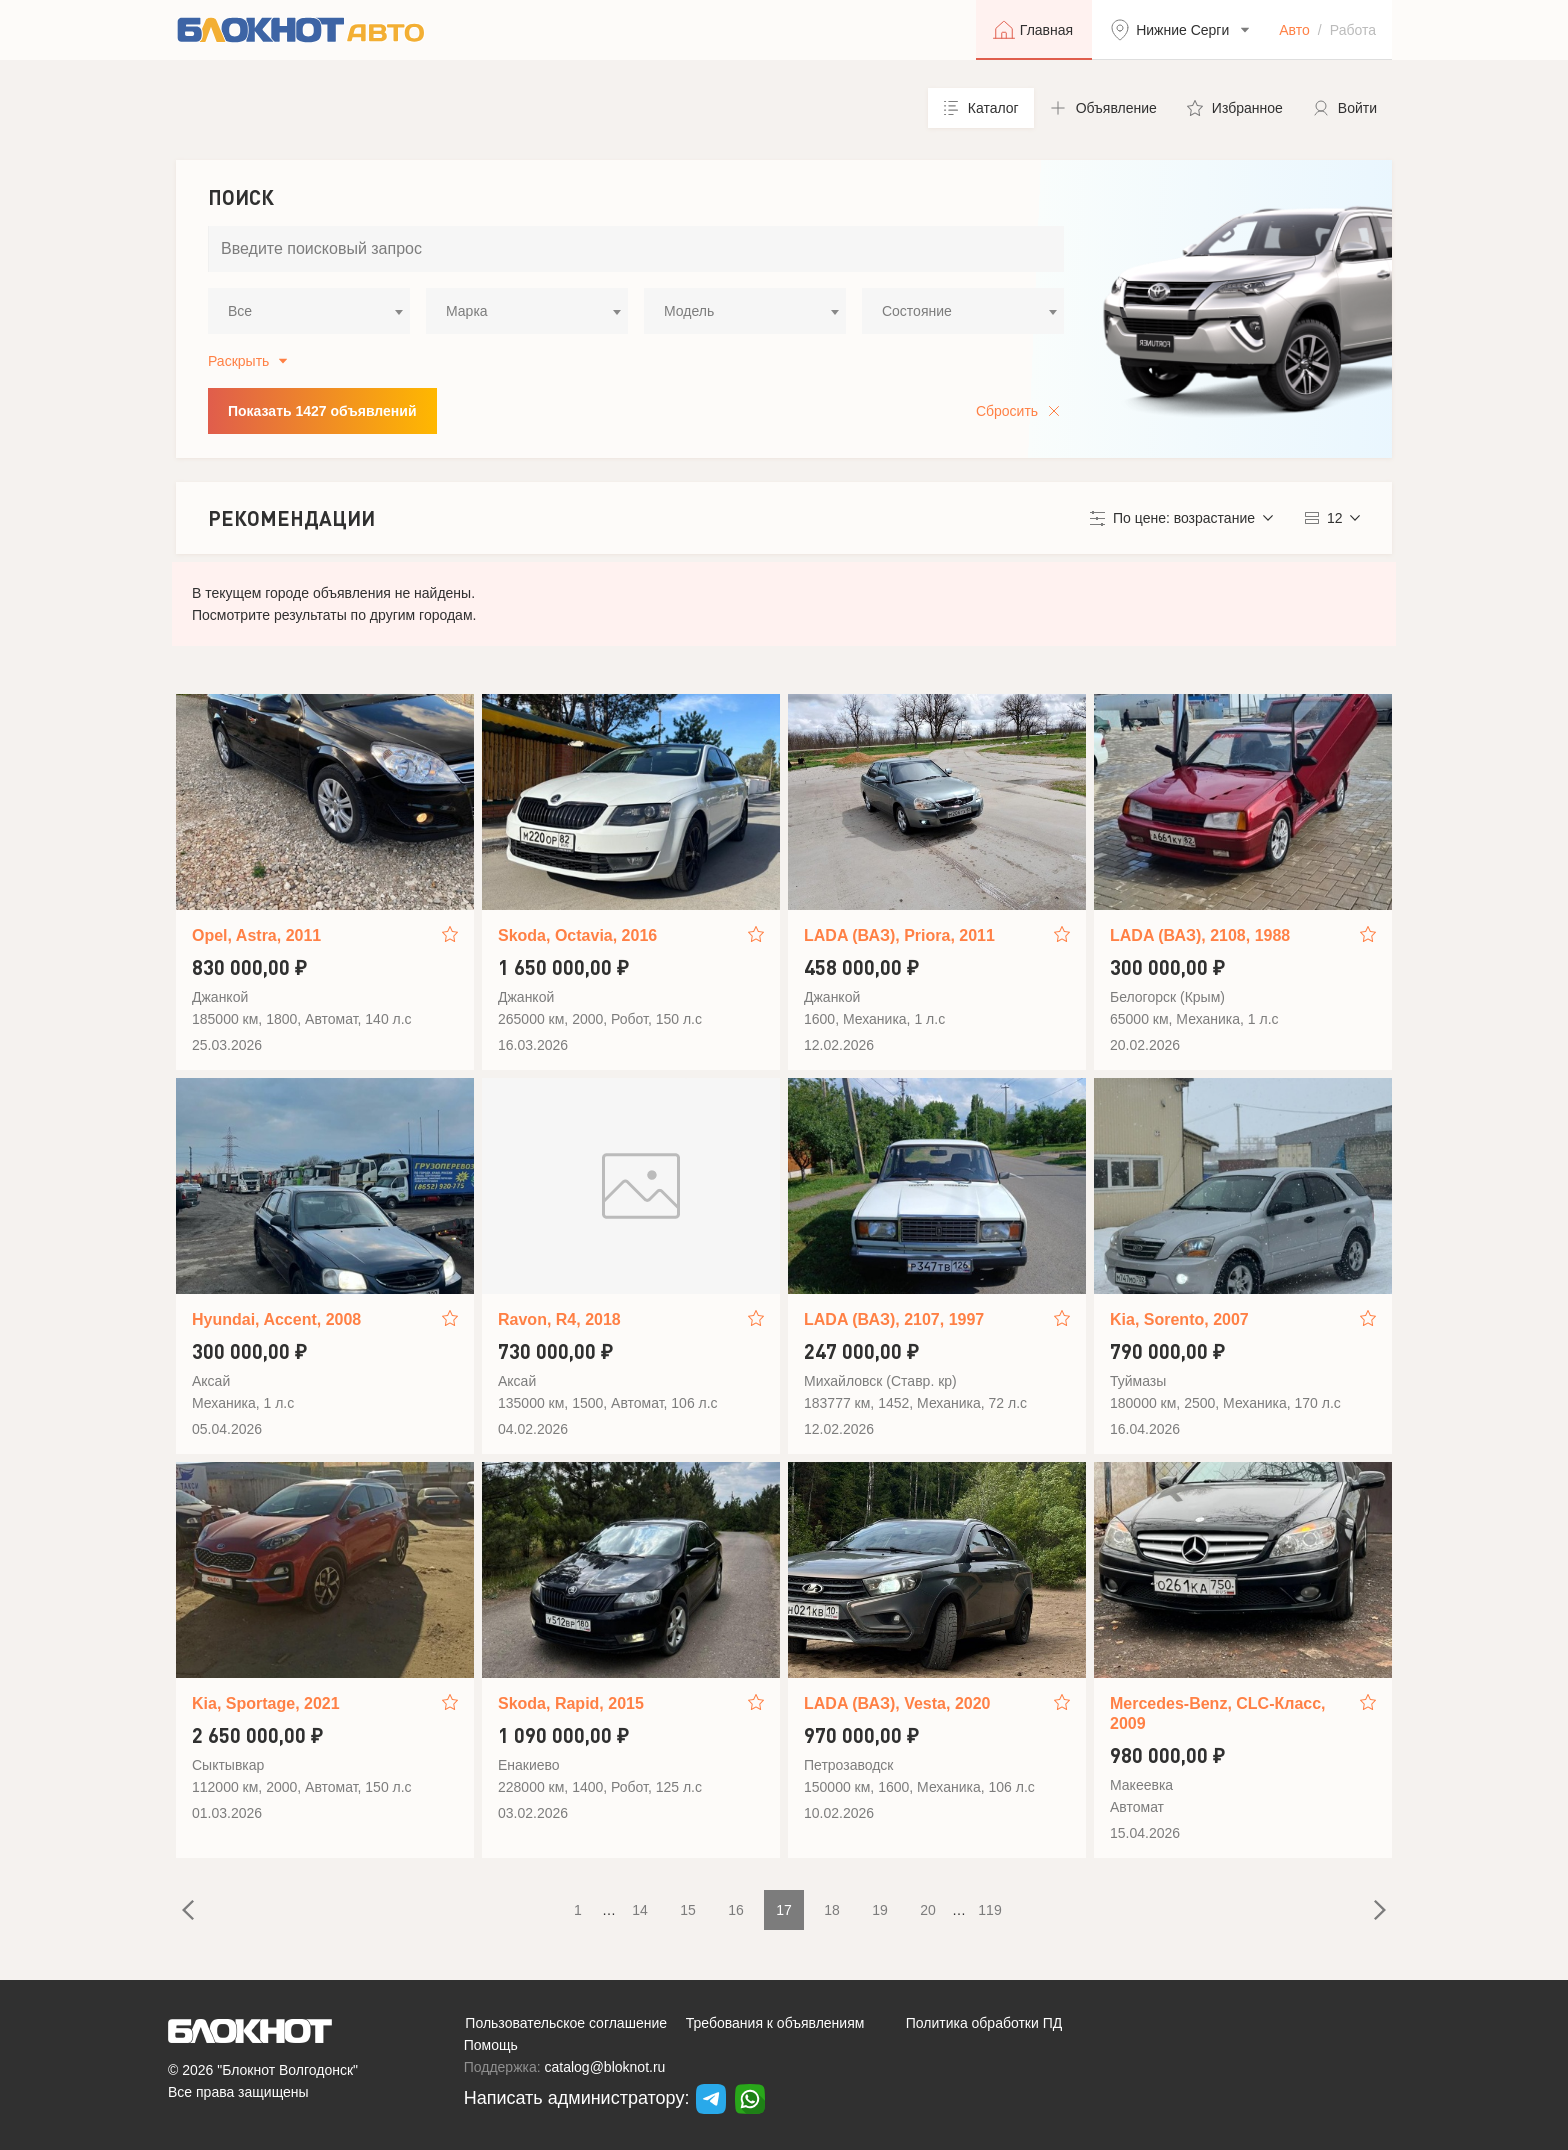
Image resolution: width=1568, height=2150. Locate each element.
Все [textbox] (240, 311)
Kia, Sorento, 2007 (1179, 1319)
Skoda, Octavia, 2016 (577, 935)
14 (640, 1910)
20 (928, 1910)
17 (784, 1910)
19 (880, 1910)
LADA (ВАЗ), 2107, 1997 (894, 1319)
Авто (1294, 30)
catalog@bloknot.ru (605, 2067)
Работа (1353, 30)
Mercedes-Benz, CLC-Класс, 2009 (1218, 1713)
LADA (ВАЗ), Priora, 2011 (899, 935)
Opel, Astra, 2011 (256, 935)
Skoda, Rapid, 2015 (571, 1703)
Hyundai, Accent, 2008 (276, 1319)
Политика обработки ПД (984, 2023)
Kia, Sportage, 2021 (266, 1703)
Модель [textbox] (689, 311)
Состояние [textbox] (917, 311)
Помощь (491, 2045)
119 (989, 1910)
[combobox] (309, 311)
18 (832, 1910)
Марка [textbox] (467, 311)
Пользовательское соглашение (566, 2023)
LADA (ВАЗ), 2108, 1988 (1200, 935)
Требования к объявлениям (775, 2023)
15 (688, 1910)
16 (736, 1910)
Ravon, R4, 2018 (559, 1319)
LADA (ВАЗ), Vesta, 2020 (897, 1703)
